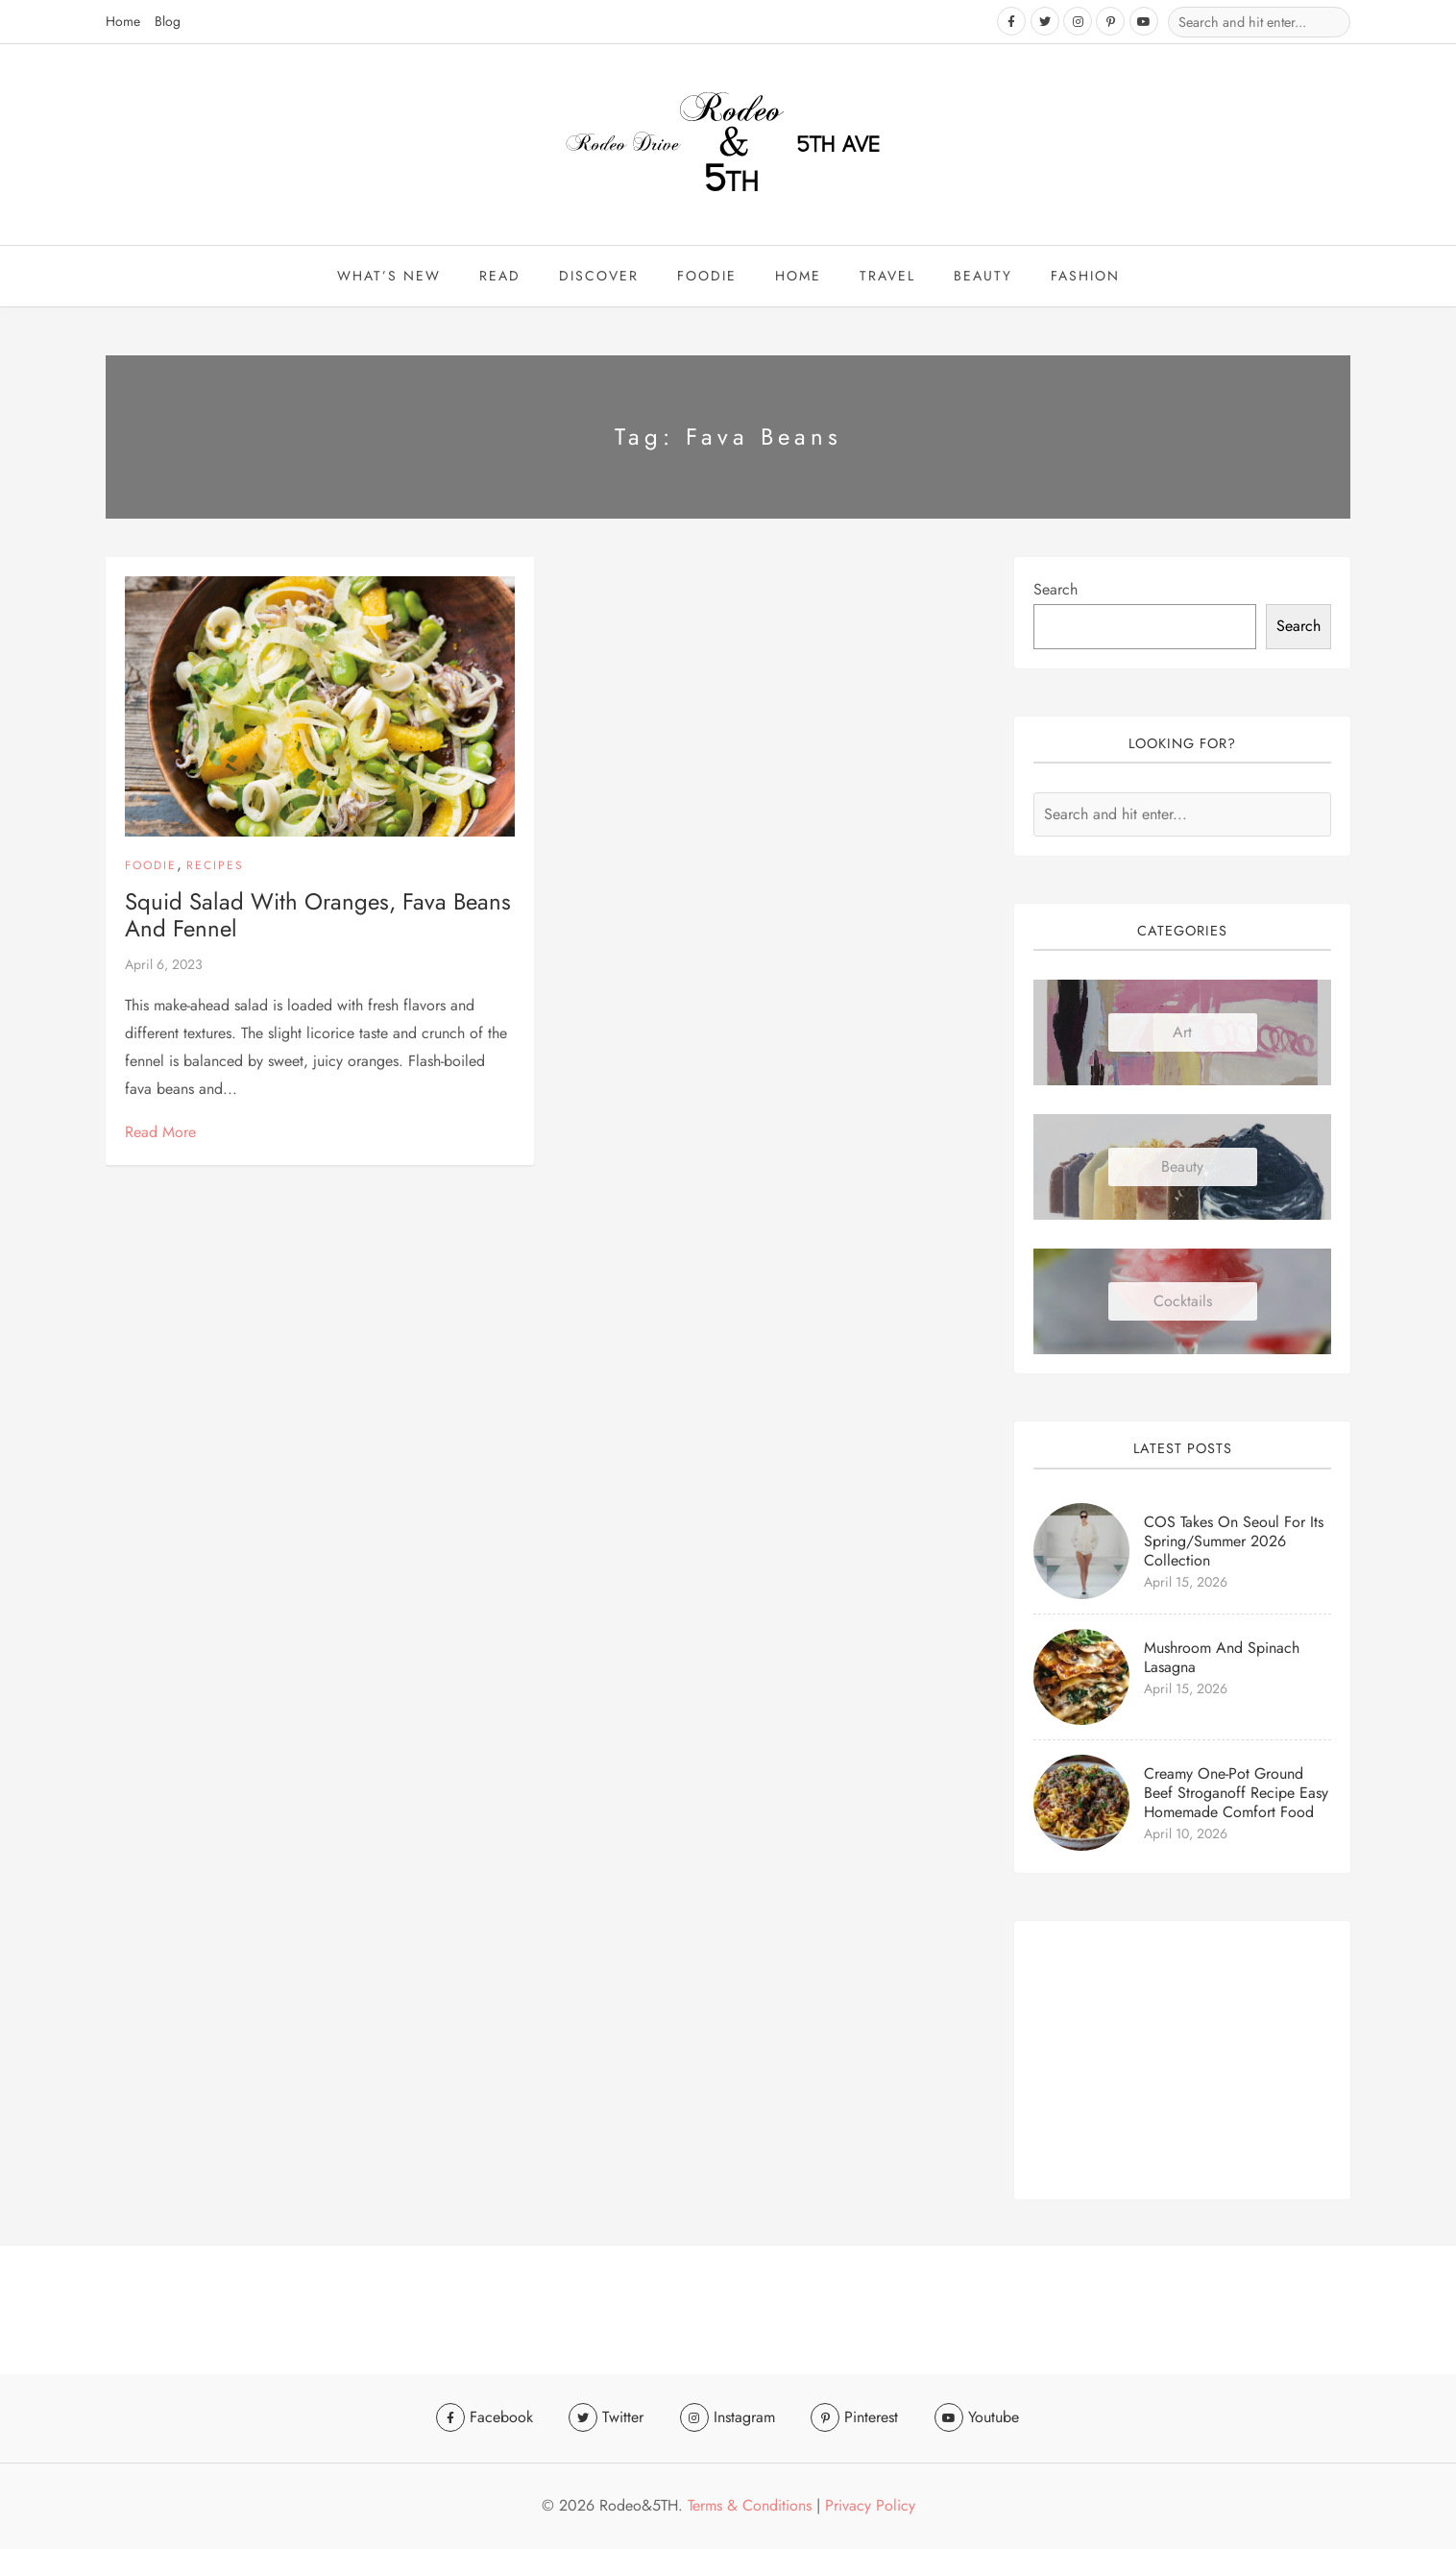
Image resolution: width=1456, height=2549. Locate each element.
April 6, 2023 (164, 966)
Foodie (707, 276)
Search (1055, 591)
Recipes (215, 867)
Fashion (1085, 276)
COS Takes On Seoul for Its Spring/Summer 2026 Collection (1233, 1542)
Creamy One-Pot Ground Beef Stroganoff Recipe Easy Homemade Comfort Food (1236, 1793)
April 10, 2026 (1185, 1834)
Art (1182, 1034)
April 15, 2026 (1185, 1582)
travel (887, 276)
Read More (160, 1133)
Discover (599, 276)
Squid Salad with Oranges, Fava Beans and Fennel (318, 916)
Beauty (1182, 1168)
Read (500, 276)
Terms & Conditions (750, 2505)
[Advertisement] (1182, 2062)
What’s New (389, 276)
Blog (168, 21)
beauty (983, 276)
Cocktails (1182, 1303)
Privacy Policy (870, 2505)
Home (123, 21)
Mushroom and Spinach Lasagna (1221, 1658)
